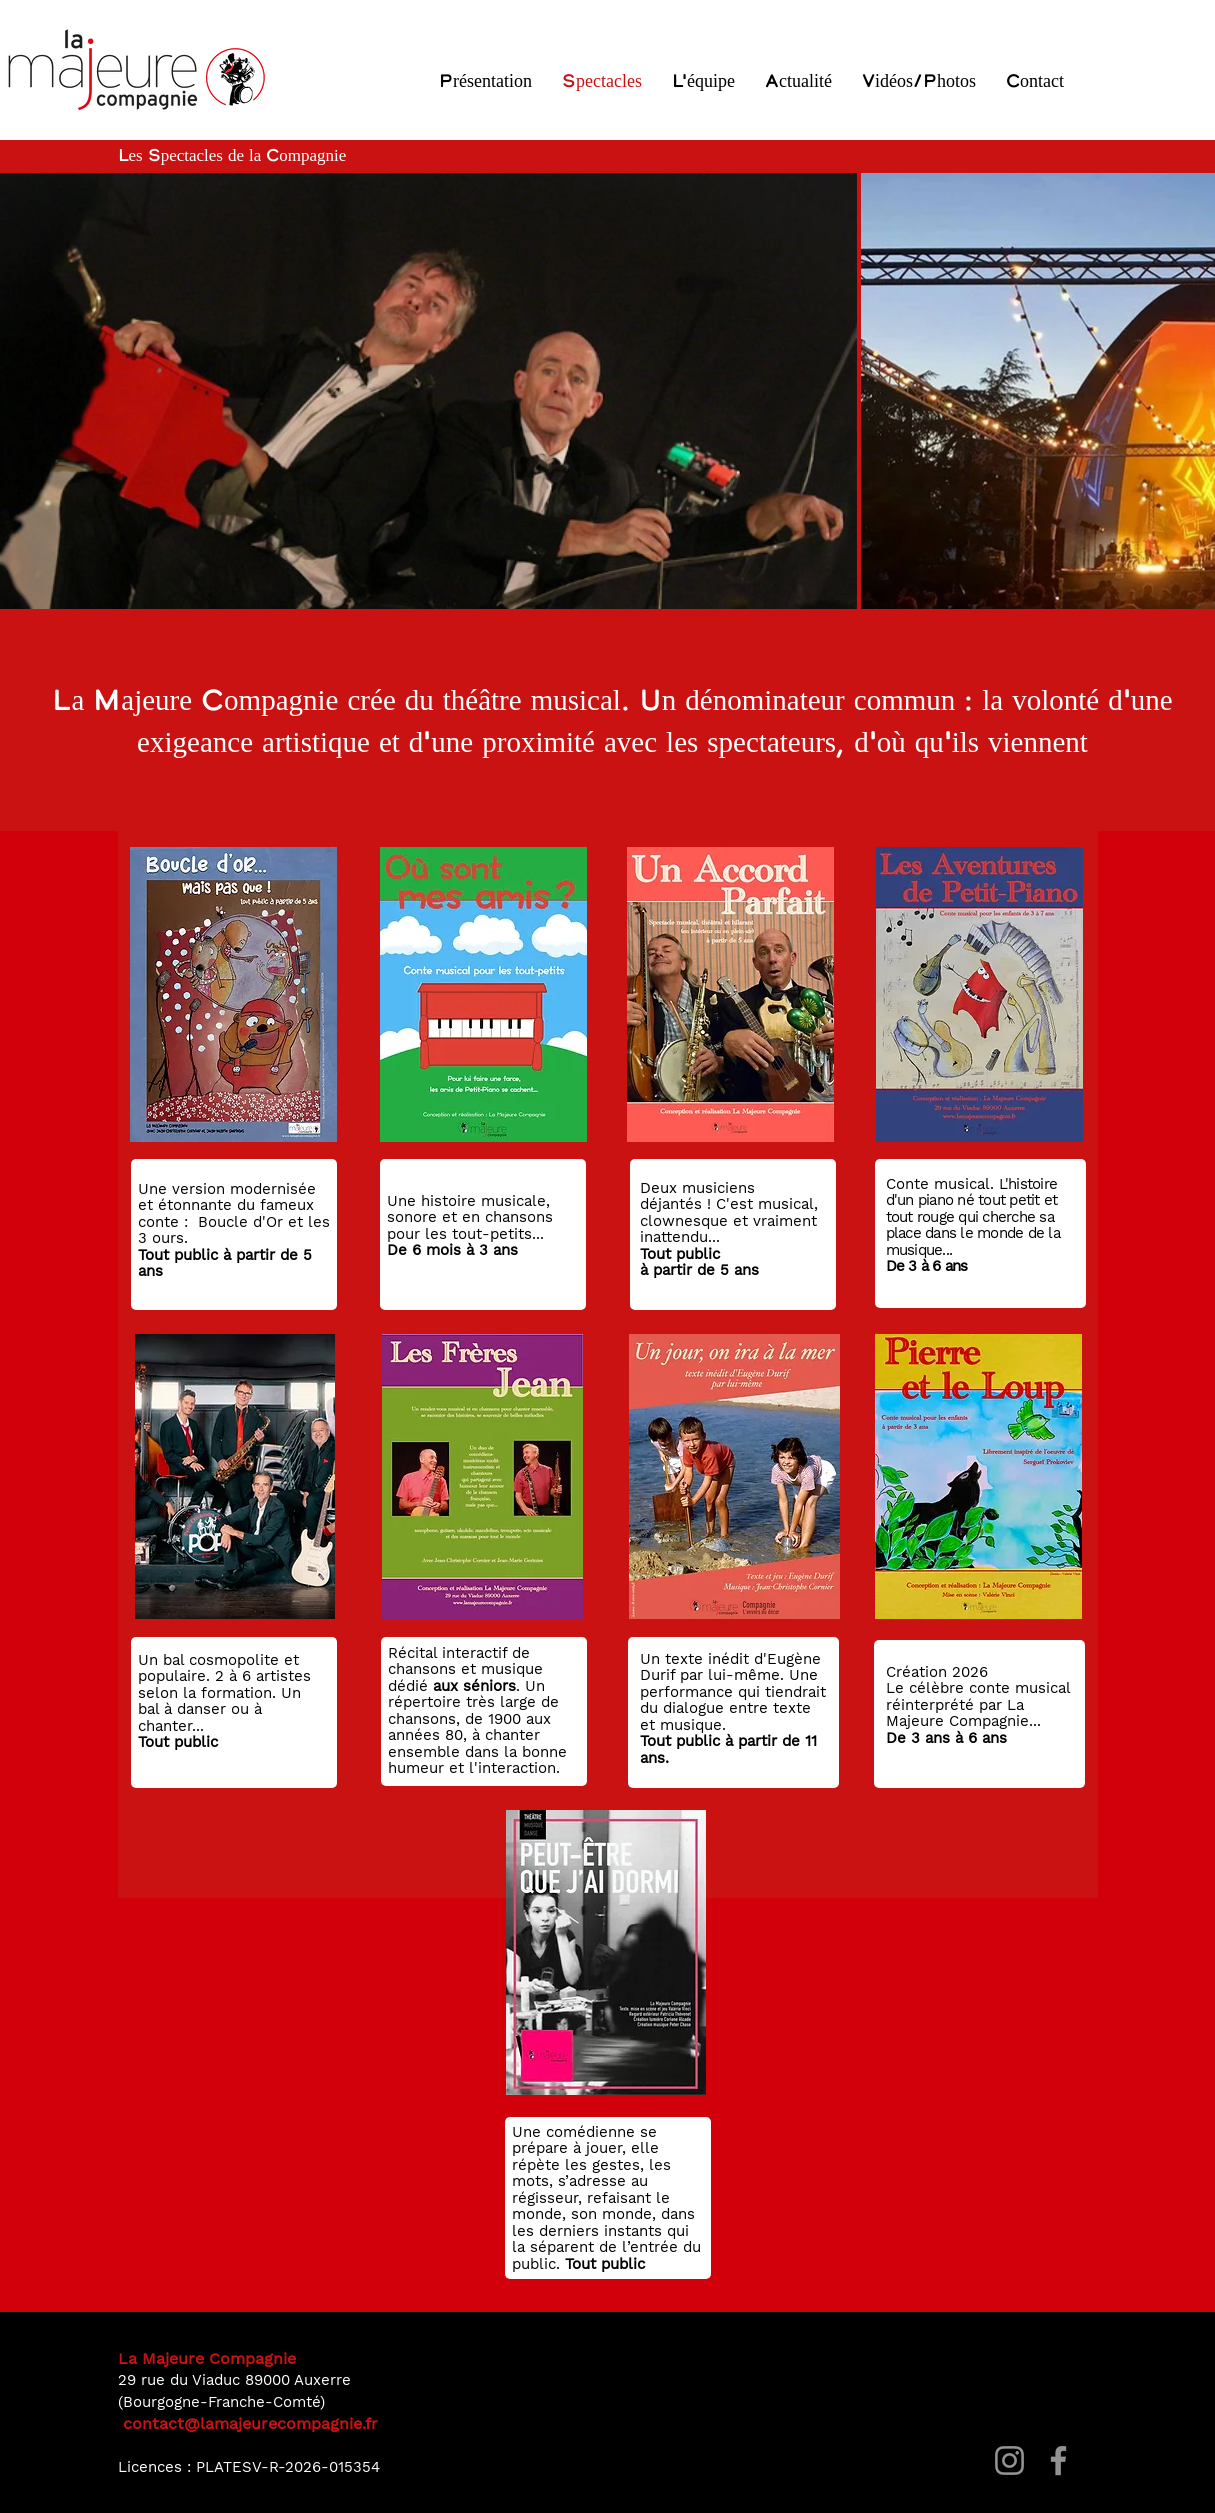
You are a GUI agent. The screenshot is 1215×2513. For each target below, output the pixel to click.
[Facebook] (1058, 2460)
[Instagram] (1009, 2460)
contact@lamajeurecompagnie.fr (250, 2423)
